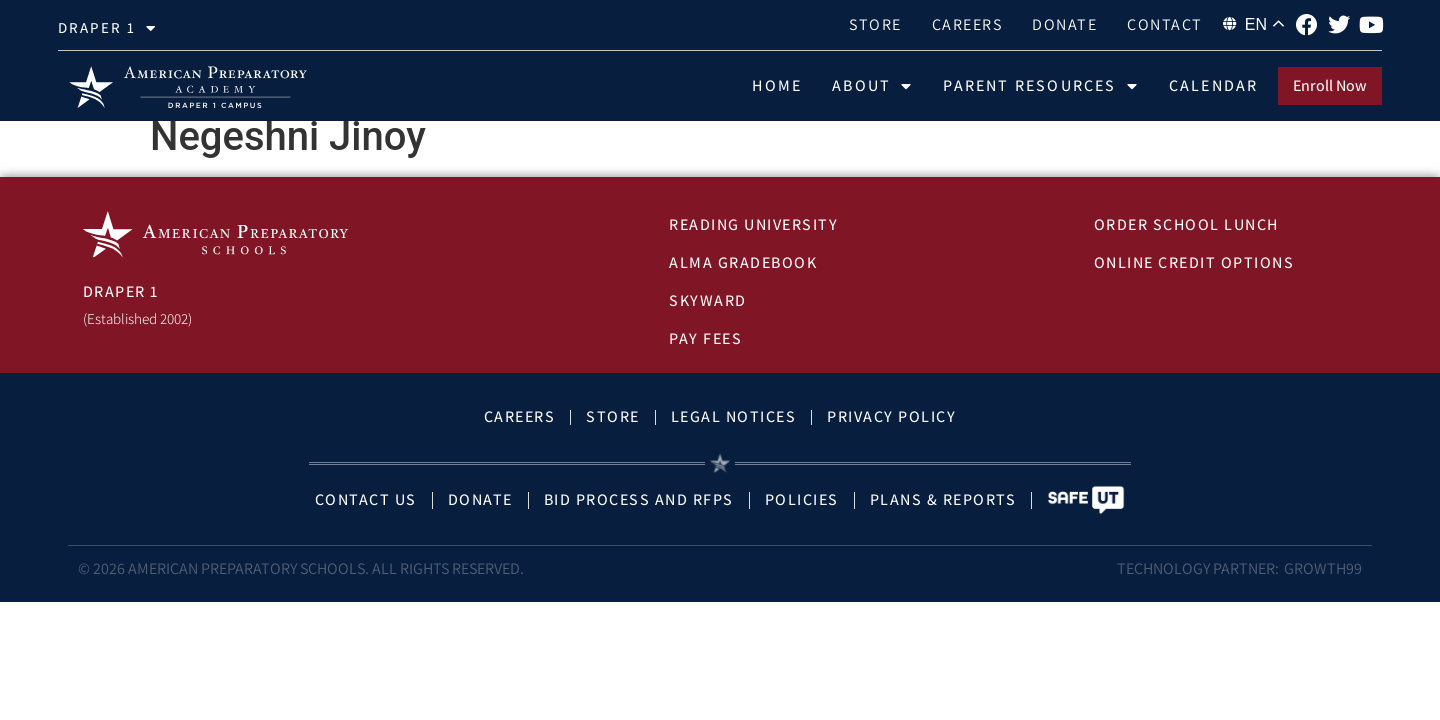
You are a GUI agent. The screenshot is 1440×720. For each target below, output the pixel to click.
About (872, 86)
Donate (1064, 24)
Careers (967, 24)
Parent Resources (1040, 86)
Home (777, 85)
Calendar (1214, 85)
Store (875, 24)
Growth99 (1323, 585)
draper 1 (108, 28)
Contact (1165, 24)
